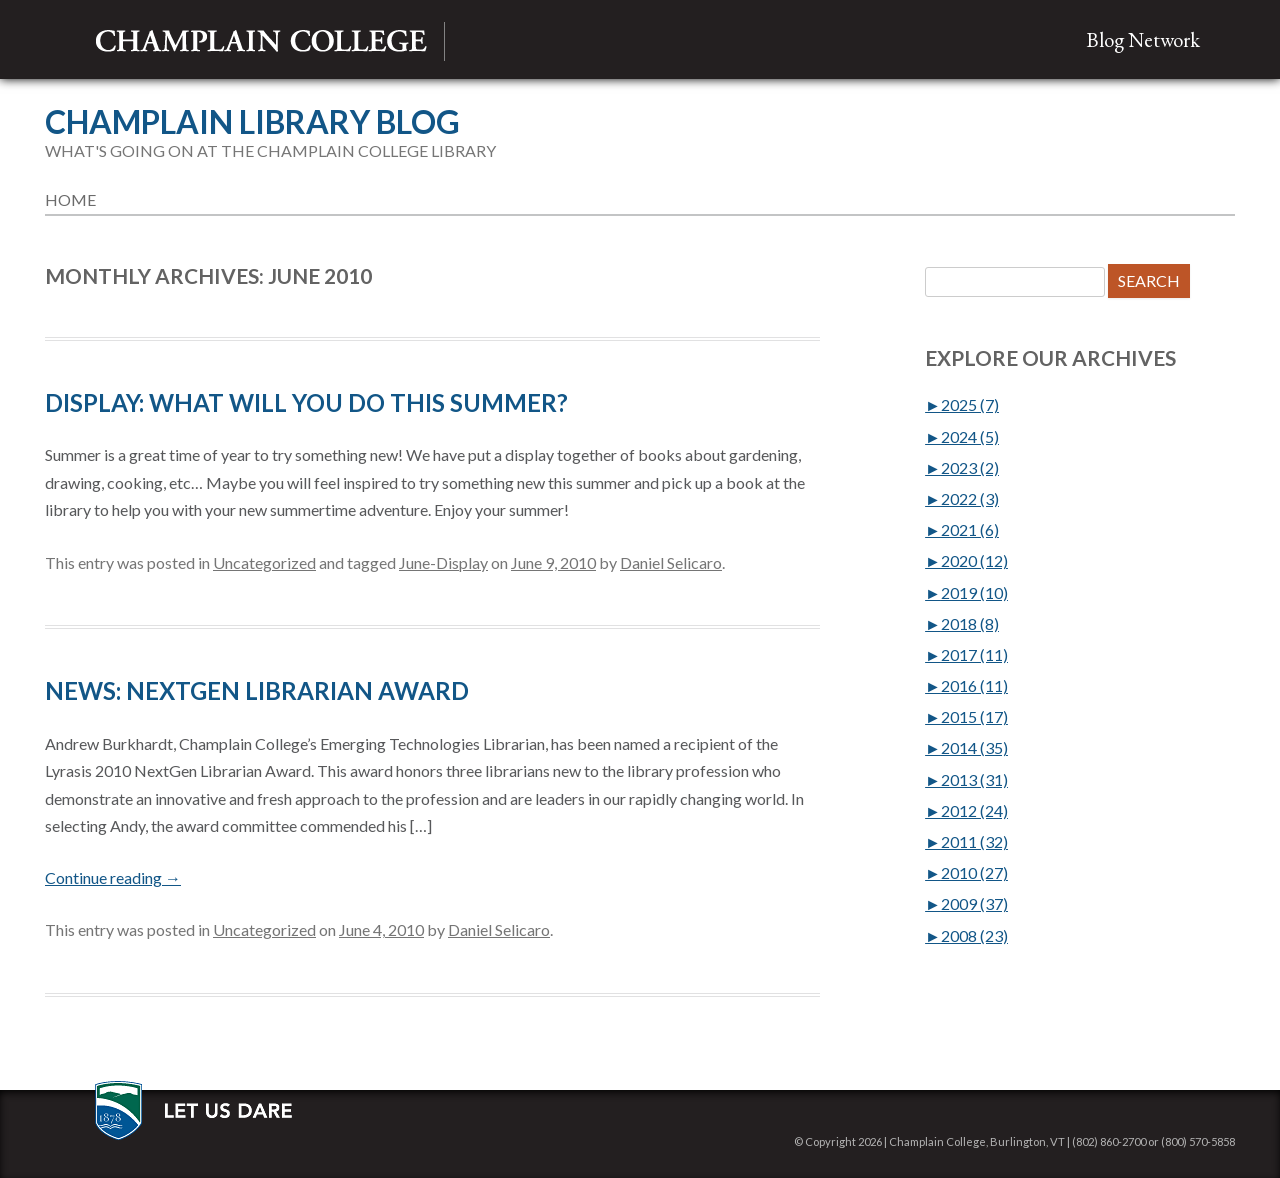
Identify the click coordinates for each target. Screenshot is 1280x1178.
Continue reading (113, 877)
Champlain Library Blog (252, 122)
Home (70, 199)
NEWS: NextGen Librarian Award (257, 690)
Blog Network (1143, 39)
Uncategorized (264, 562)
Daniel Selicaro (671, 562)
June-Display (443, 562)
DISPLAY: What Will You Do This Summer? (306, 402)
